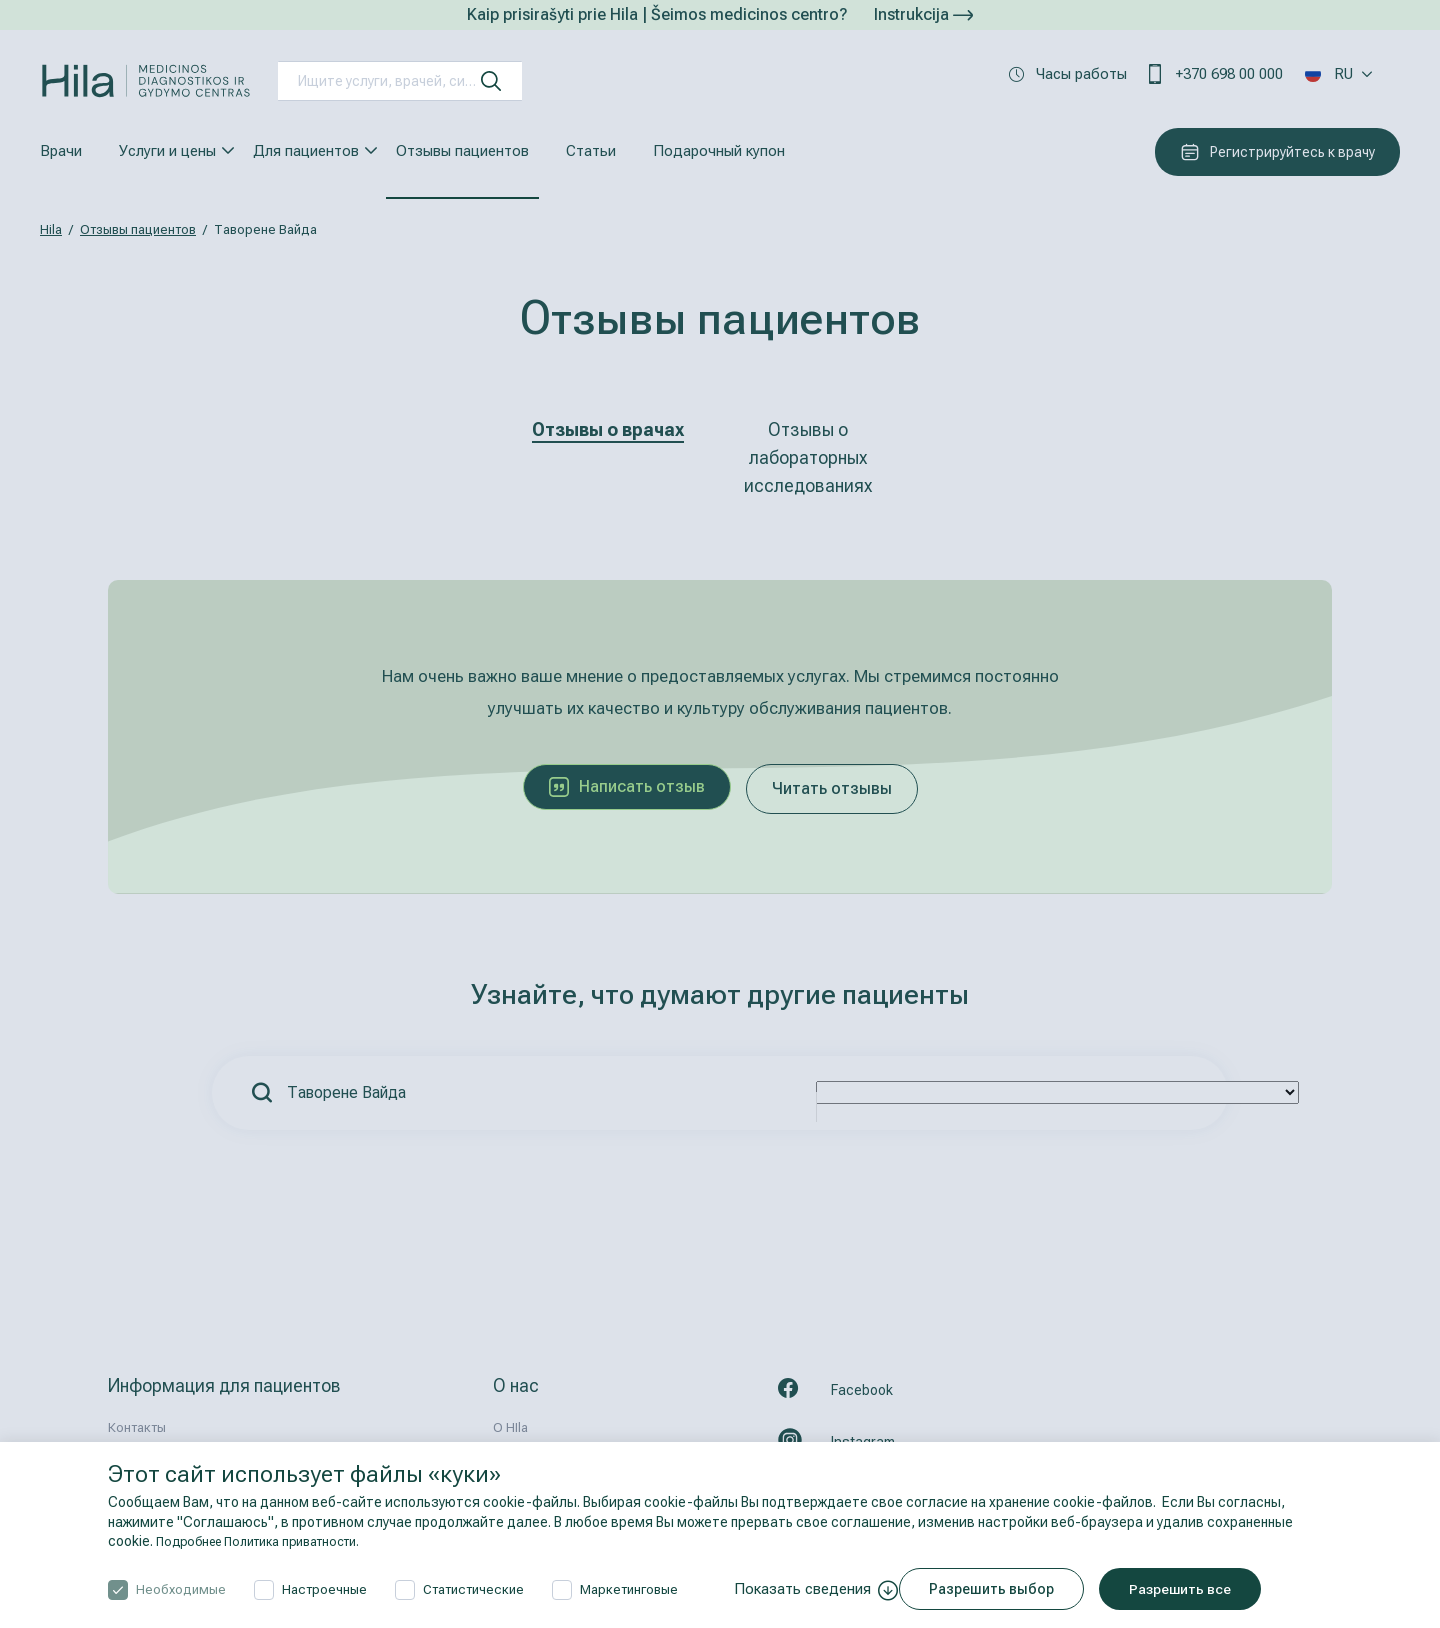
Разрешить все (1198, 1589)
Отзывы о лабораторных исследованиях (808, 457)
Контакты (137, 1427)
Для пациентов (306, 151)
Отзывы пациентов (462, 151)
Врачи (61, 151)
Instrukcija (923, 14)
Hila (51, 229)
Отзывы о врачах (608, 429)
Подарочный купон (719, 151)
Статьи (591, 151)
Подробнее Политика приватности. (272, 1541)
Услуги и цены (167, 151)
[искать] (491, 81)
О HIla (510, 1427)
